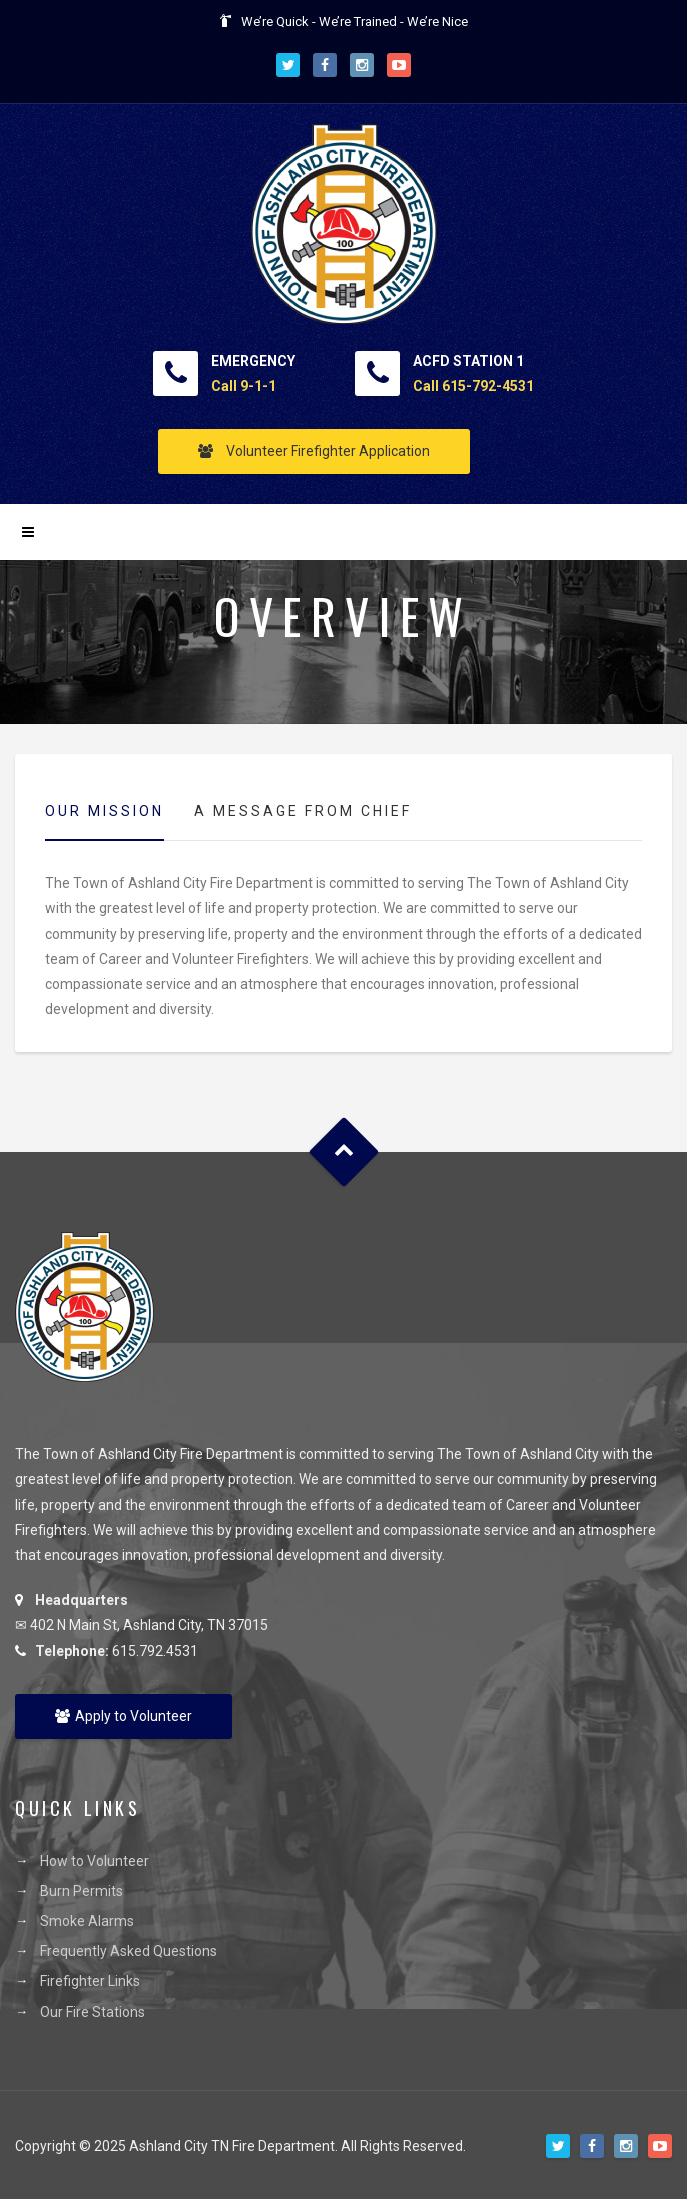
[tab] (104, 812)
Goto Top (343, 1152)
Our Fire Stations (92, 2012)
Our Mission (104, 811)
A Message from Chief (303, 811)
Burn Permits (81, 1891)
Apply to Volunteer (123, 1716)
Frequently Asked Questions (128, 1951)
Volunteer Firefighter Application (314, 451)
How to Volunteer (94, 1861)
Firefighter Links (90, 1981)
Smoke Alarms (87, 1921)
